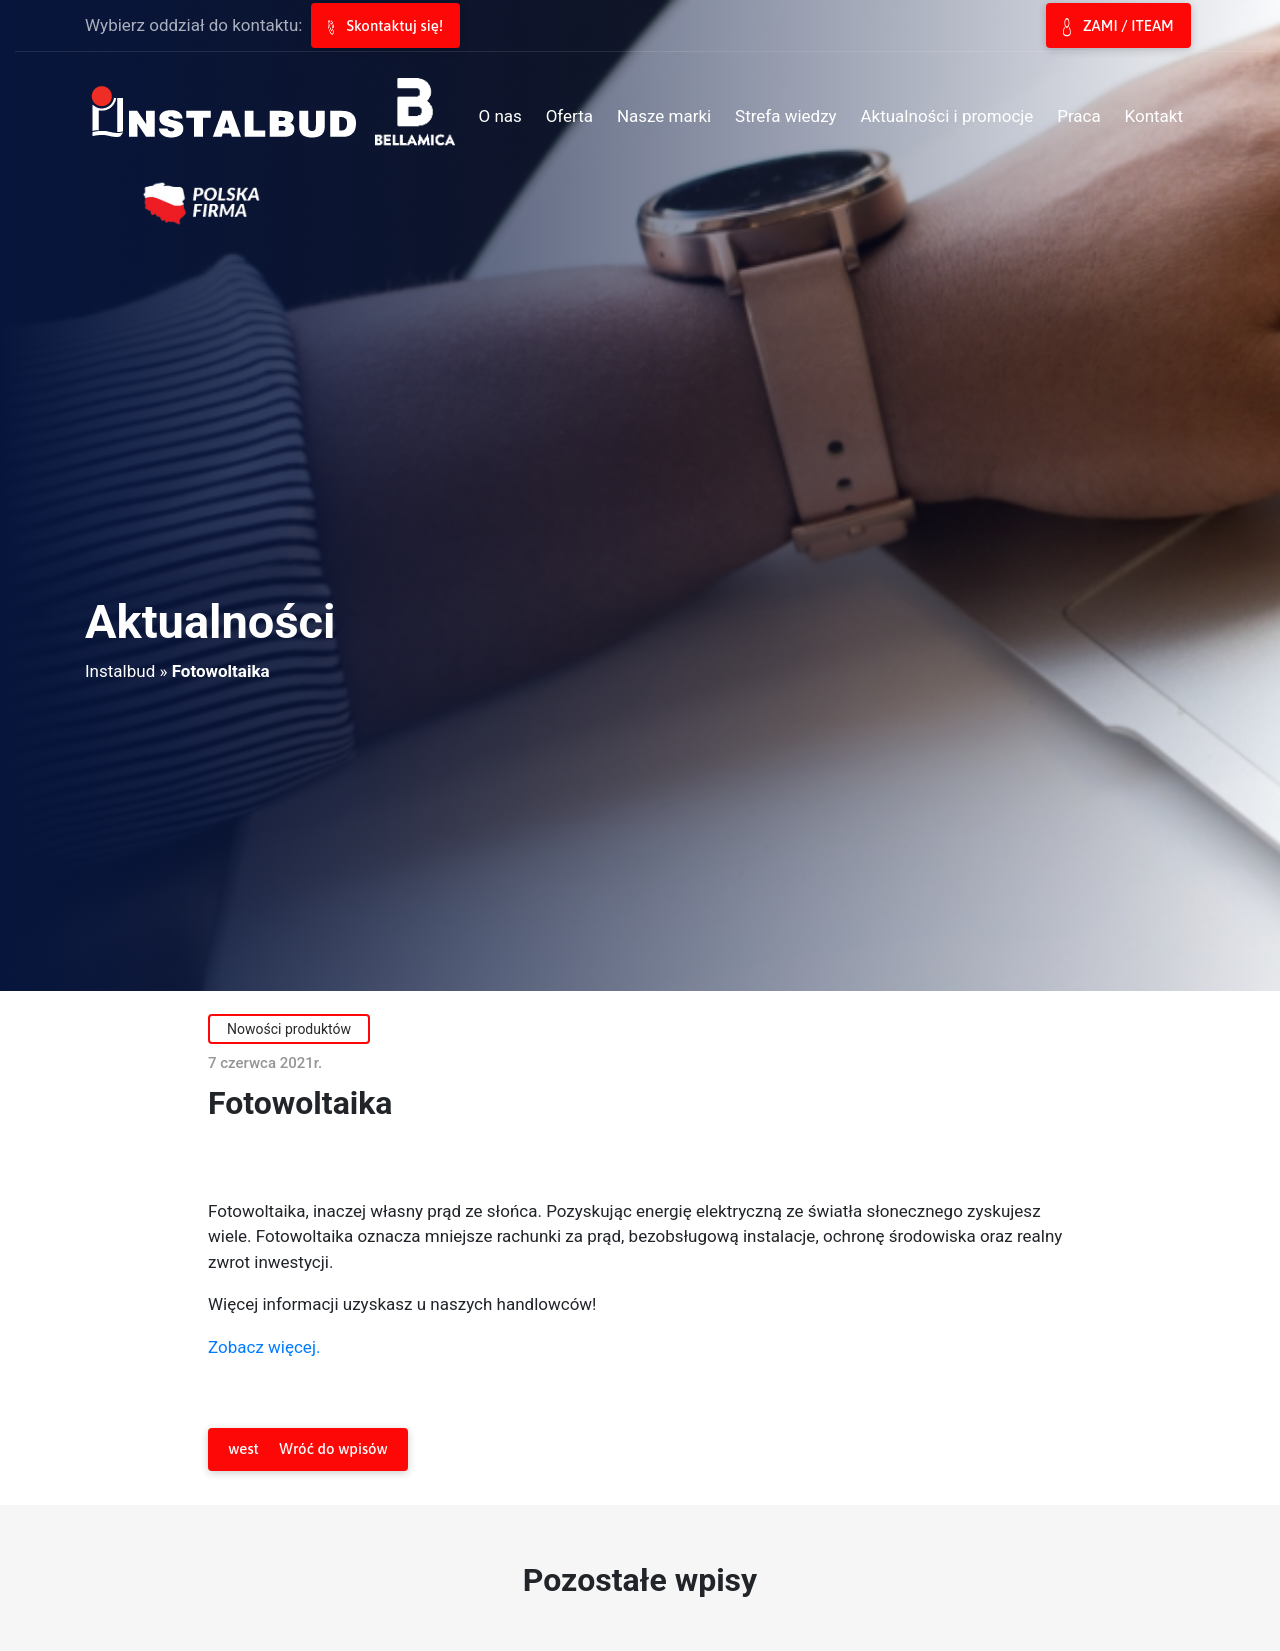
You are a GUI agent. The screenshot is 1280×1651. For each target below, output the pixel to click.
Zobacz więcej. (264, 1347)
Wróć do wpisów (307, 1449)
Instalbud (120, 671)
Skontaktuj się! (385, 26)
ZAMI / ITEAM (1118, 27)
